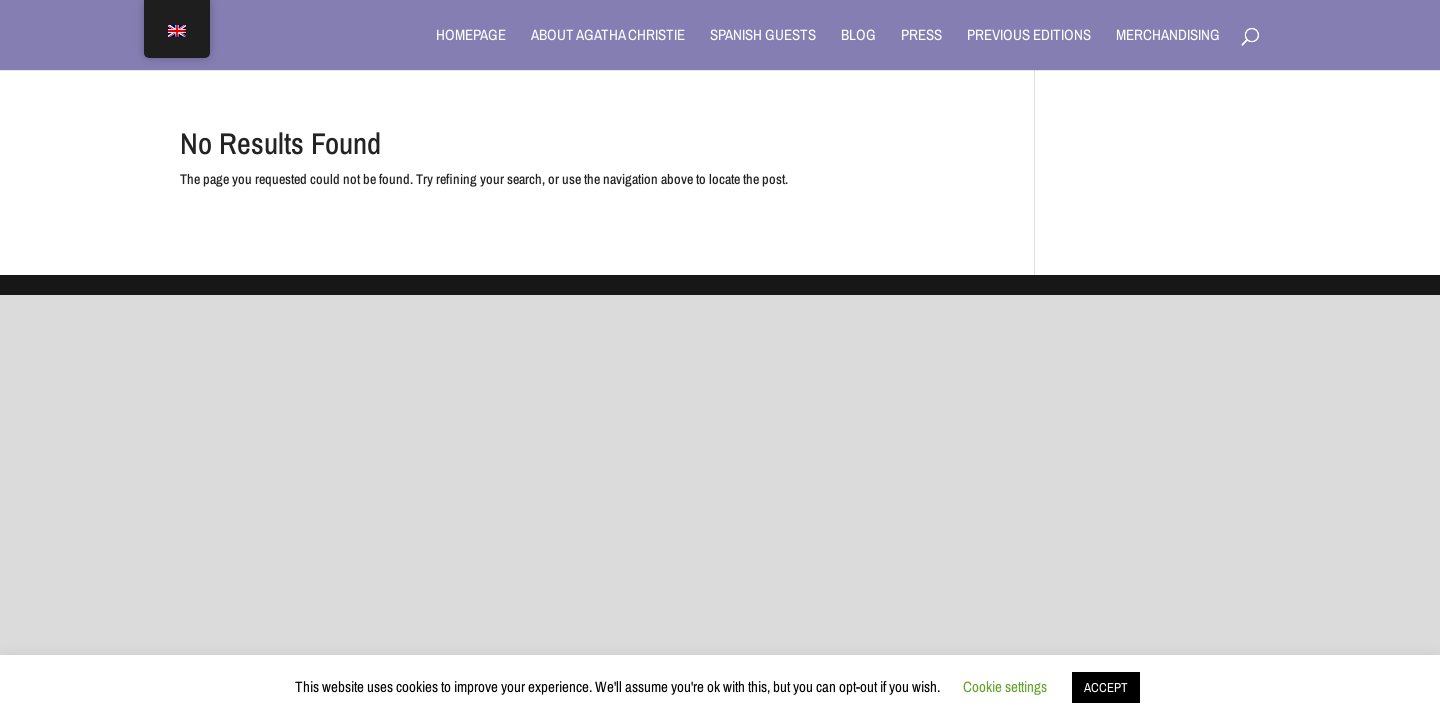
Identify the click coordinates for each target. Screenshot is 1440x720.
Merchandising (1168, 36)
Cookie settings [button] (1005, 686)
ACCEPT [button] (1106, 687)
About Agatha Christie (608, 36)
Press (921, 36)
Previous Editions (1029, 36)
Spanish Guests (763, 36)
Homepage (471, 36)
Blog (858, 36)
